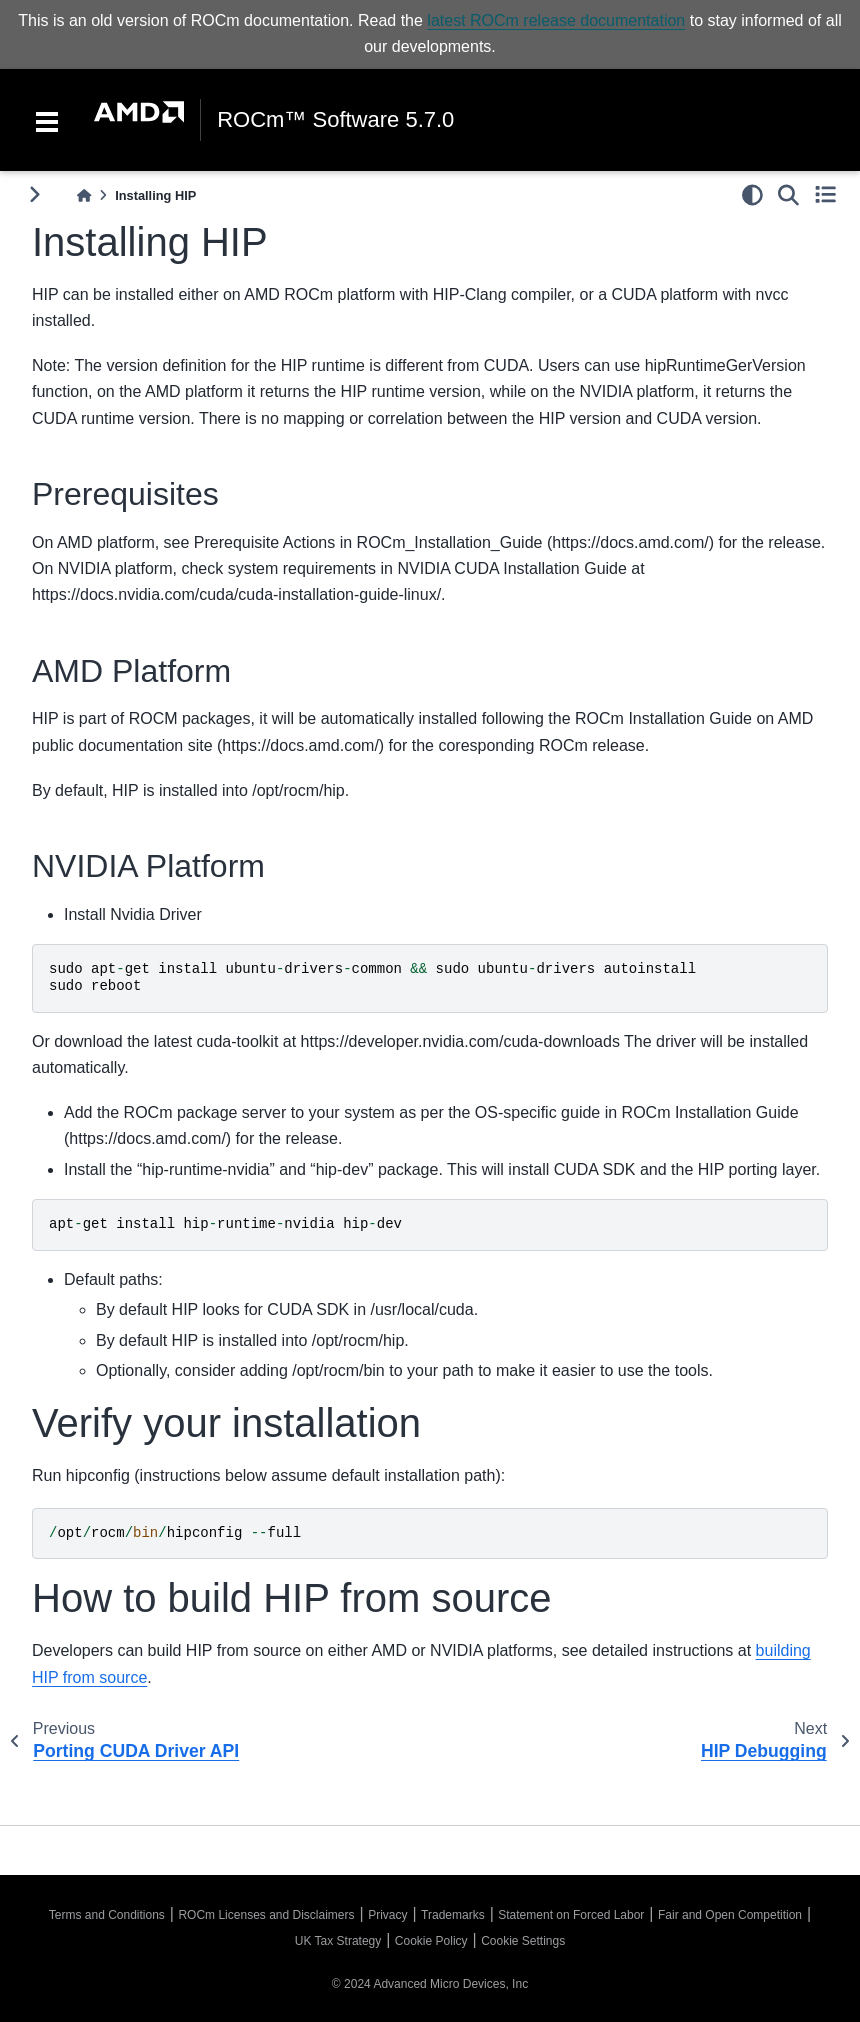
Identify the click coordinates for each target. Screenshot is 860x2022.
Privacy (387, 1915)
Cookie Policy (431, 1941)
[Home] (84, 195)
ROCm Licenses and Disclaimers (266, 1915)
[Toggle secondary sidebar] (825, 195)
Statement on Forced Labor (571, 1915)
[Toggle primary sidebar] (34, 194)
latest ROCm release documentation (556, 20)
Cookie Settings (523, 1941)
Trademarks (453, 1915)
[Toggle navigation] (47, 120)
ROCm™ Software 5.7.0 (335, 120)
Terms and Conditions (107, 1915)
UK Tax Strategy (338, 1941)
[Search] (788, 195)
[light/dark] (752, 195)
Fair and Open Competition (730, 1915)
